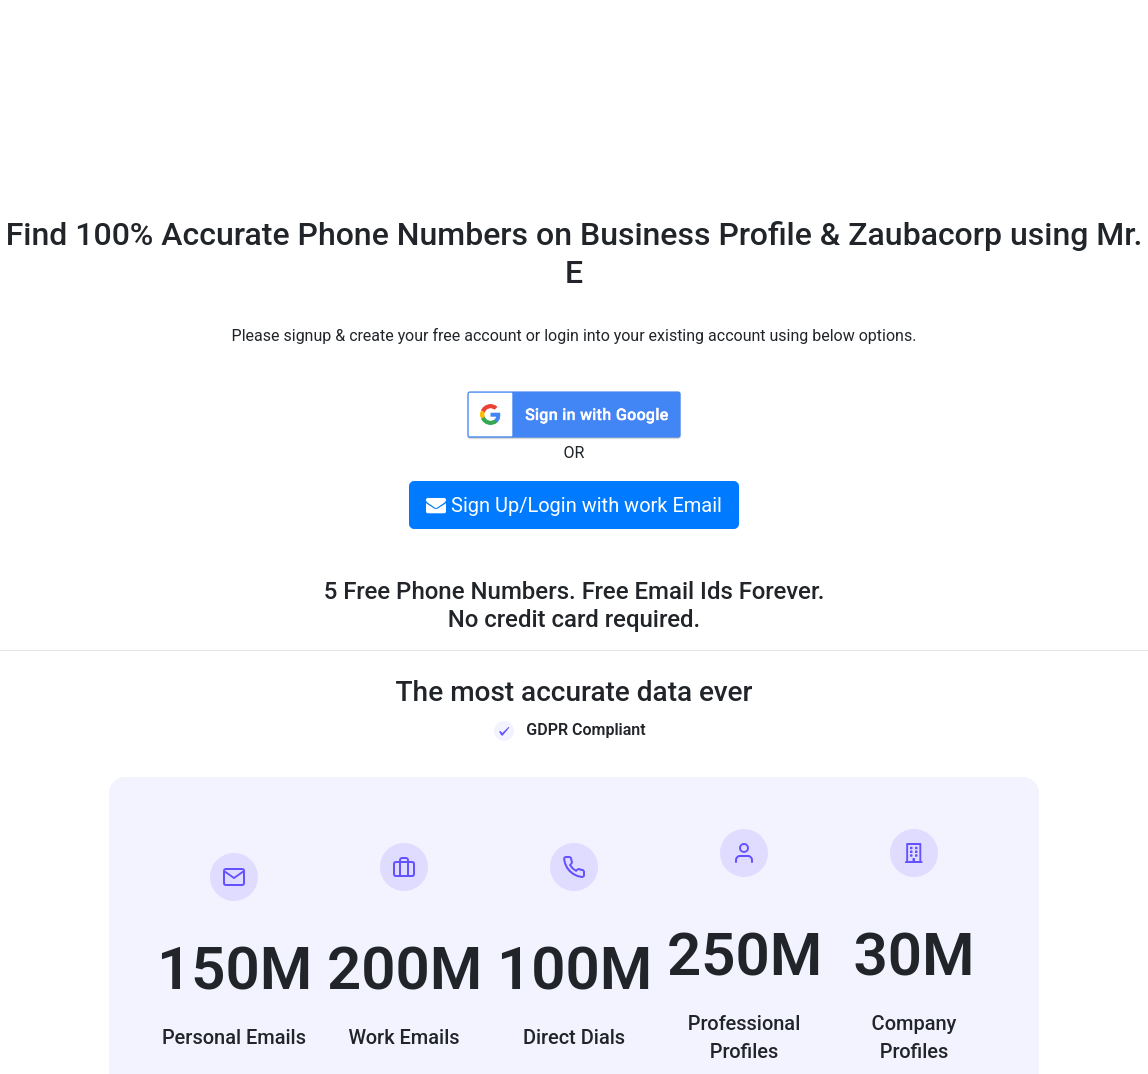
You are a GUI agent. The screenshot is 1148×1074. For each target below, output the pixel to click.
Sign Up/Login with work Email (574, 505)
